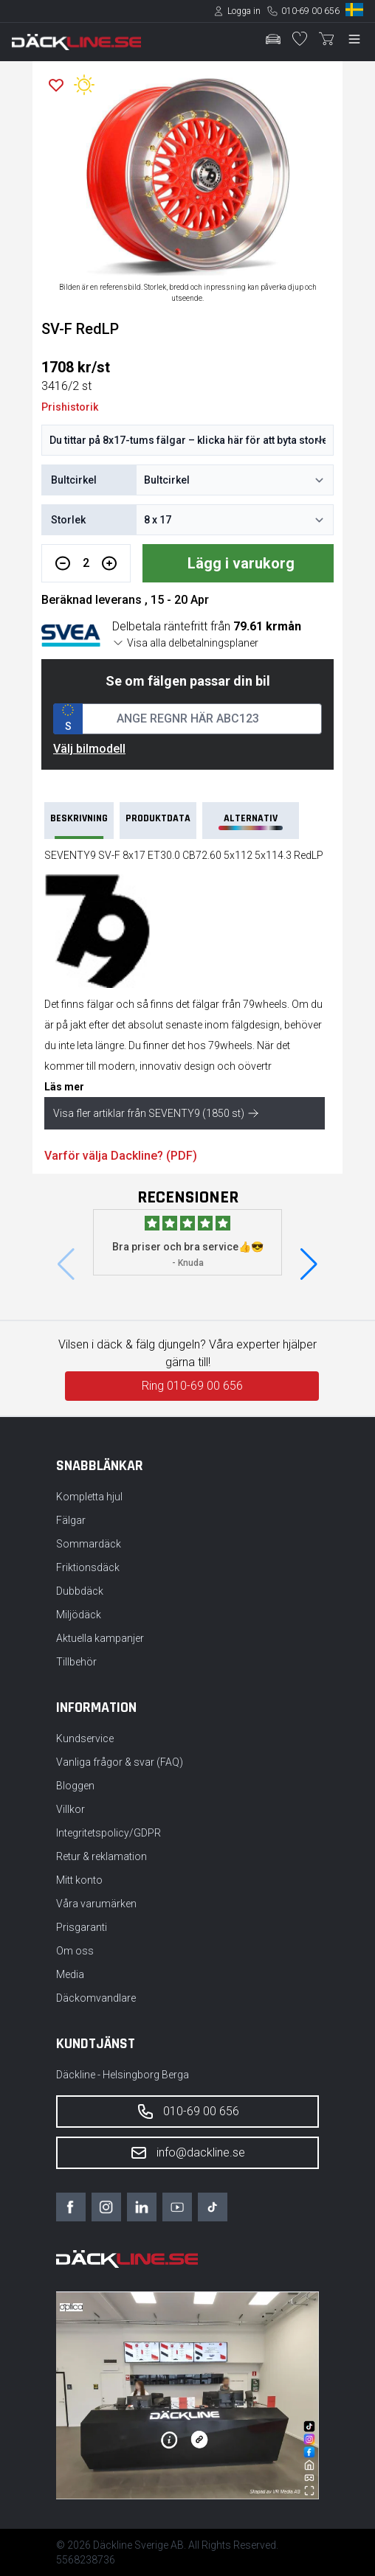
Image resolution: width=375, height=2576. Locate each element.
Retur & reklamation (101, 1856)
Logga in (244, 11)
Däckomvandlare (96, 1998)
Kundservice (85, 1738)
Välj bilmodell (89, 749)
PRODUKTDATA (157, 818)
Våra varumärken (96, 1904)
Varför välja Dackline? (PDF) (120, 1156)
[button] (309, 1264)
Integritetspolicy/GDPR (108, 1833)
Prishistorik (69, 407)
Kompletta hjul (89, 1497)
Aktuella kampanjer (100, 1638)
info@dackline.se (187, 2153)
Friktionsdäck (88, 1567)
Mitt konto (79, 1880)
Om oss (75, 1951)
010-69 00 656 (310, 11)
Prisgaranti (81, 1927)
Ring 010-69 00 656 (192, 1386)
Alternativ (250, 821)
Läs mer (64, 1087)
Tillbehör (76, 1662)
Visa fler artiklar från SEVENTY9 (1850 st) (156, 1113)
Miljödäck (78, 1615)
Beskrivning (79, 825)
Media (70, 1974)
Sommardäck (88, 1544)
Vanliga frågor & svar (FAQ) (119, 1762)
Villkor (70, 1809)
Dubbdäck (79, 1591)
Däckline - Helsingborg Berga (122, 2075)
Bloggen (75, 1786)
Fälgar (71, 1520)
